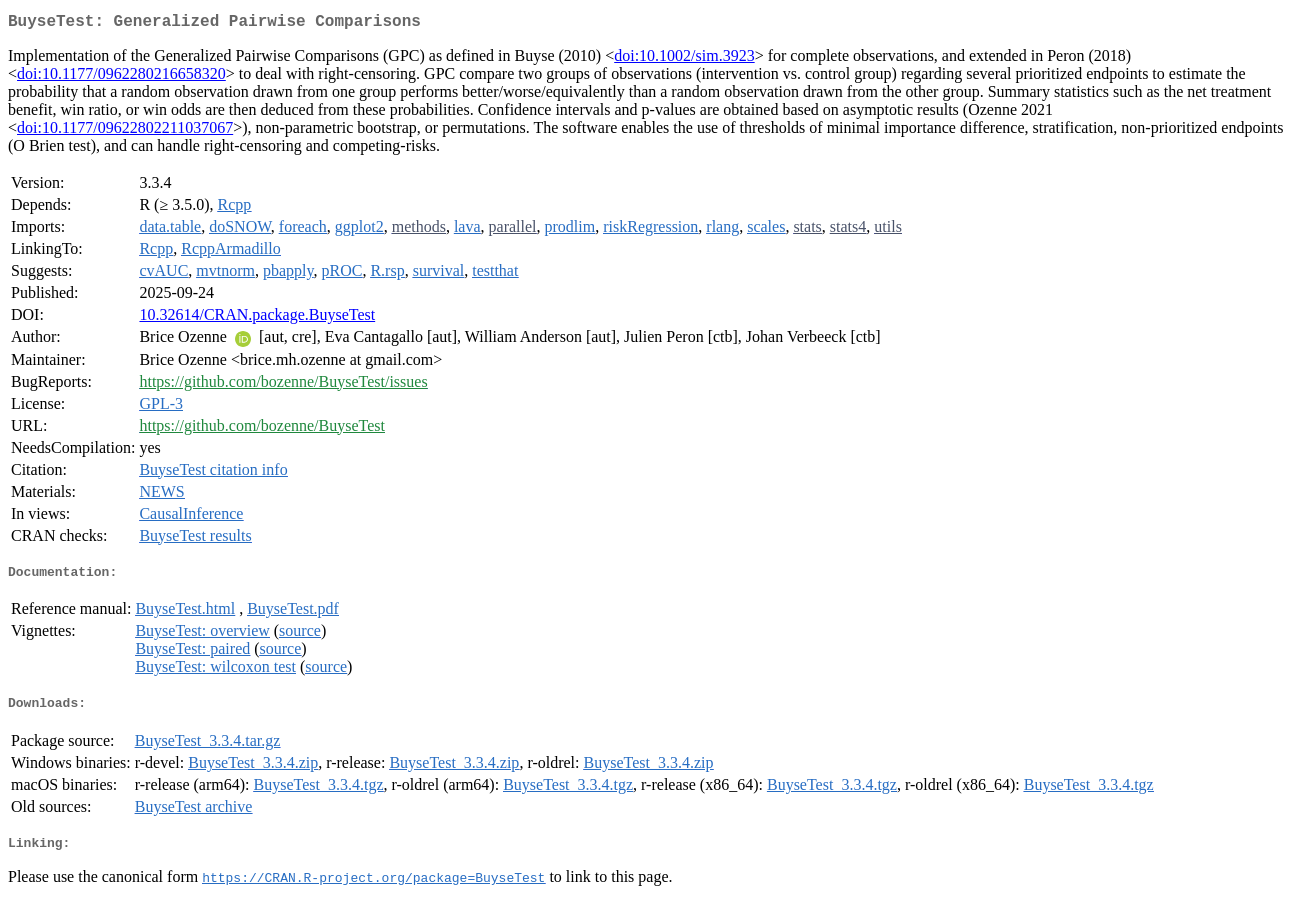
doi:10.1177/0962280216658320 (121, 77)
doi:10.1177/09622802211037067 (125, 131)
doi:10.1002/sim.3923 (684, 59)
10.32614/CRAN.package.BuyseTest (257, 318)
